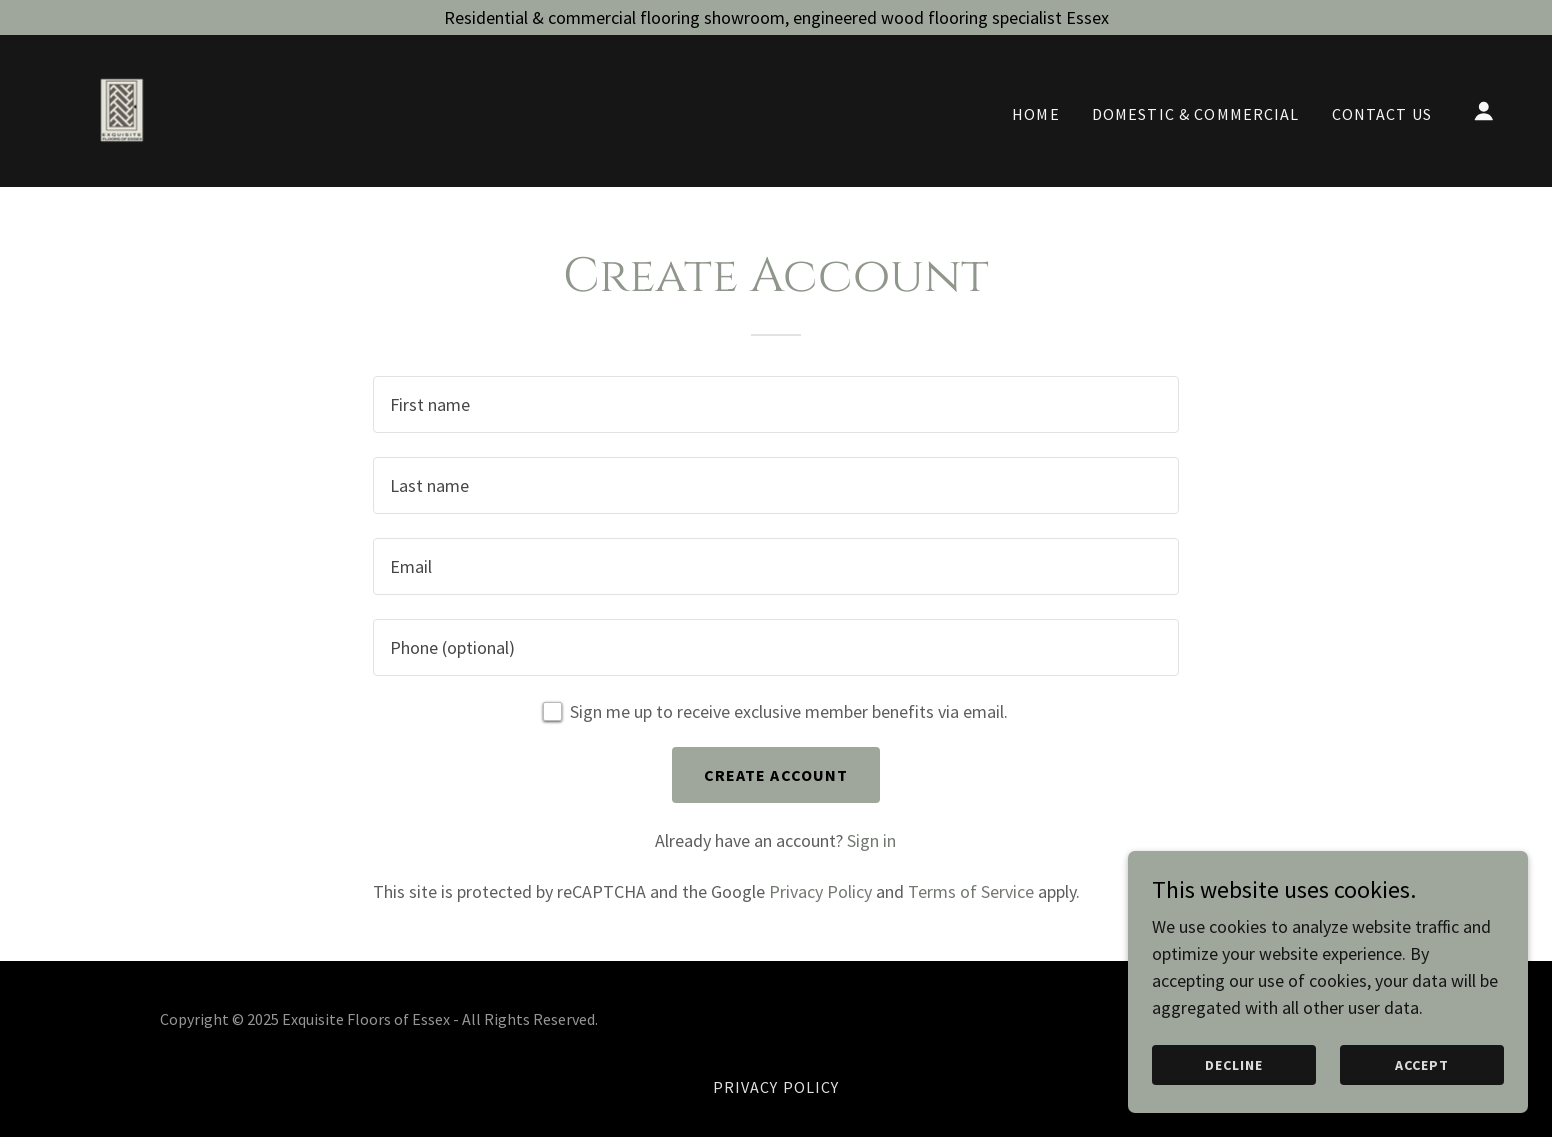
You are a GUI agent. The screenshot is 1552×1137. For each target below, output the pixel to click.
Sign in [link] (871, 840)
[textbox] (775, 404)
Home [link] (1036, 114)
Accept (1422, 1065)
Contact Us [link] (1382, 114)
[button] (1484, 111)
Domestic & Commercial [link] (1196, 114)
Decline (1234, 1065)
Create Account (776, 775)
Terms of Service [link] (971, 891)
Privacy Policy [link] (820, 891)
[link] (121, 108)
